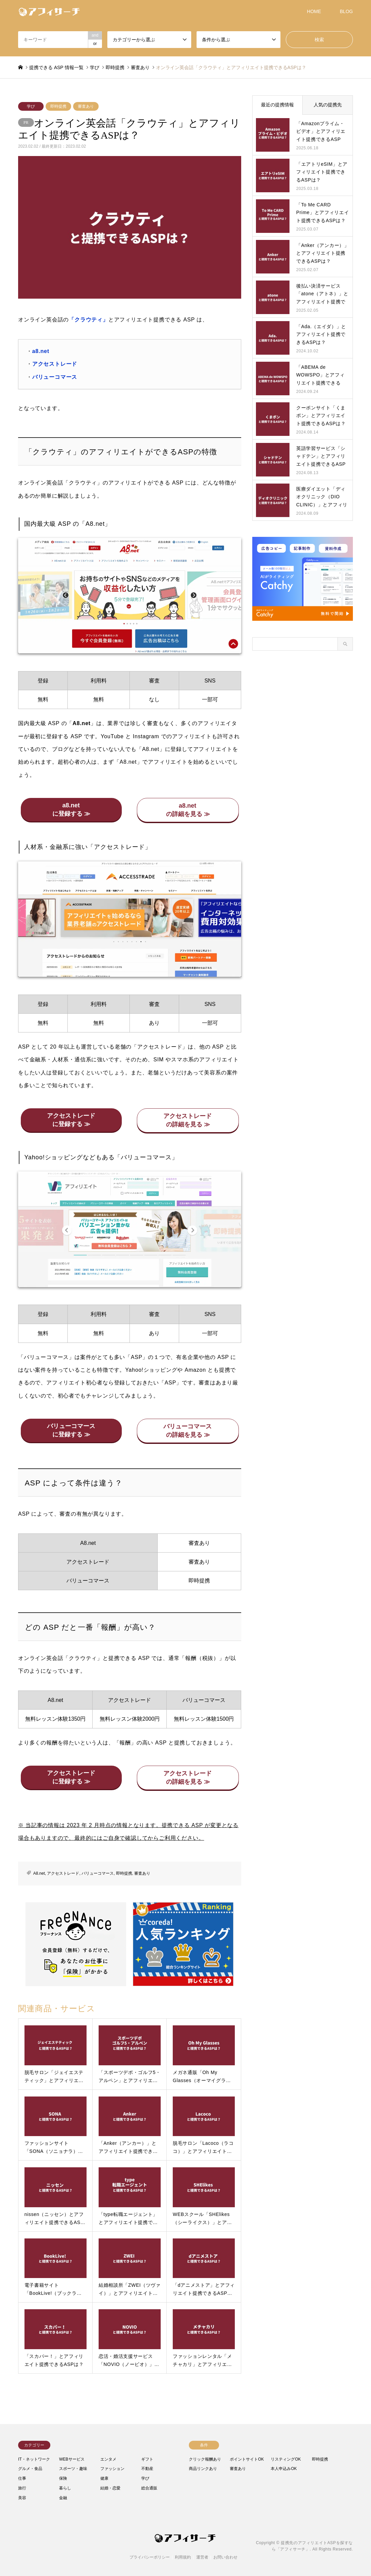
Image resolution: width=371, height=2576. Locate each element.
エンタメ (108, 2459)
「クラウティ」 (88, 319)
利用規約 (183, 2557)
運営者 (202, 2557)
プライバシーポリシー (149, 2557)
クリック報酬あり (205, 2459)
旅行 (22, 2488)
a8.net (40, 351)
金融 (63, 2497)
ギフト (147, 2459)
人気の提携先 (328, 104)
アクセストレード (54, 364)
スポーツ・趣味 (73, 2468)
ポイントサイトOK (247, 2459)
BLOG (346, 11)
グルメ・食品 (30, 2468)
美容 (22, 2497)
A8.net (39, 1873)
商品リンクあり (203, 2468)
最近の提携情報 (277, 104)
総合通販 (149, 2488)
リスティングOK (286, 2459)
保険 (63, 2478)
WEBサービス (71, 2459)
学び (31, 106)
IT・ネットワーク (34, 2459)
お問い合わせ (225, 2557)
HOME (314, 11)
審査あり (86, 106)
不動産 (147, 2468)
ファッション (112, 2468)
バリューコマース (54, 377)
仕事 (22, 2478)
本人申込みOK (284, 2468)
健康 (104, 2478)
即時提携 (58, 106)
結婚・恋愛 (110, 2488)
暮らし (65, 2488)
